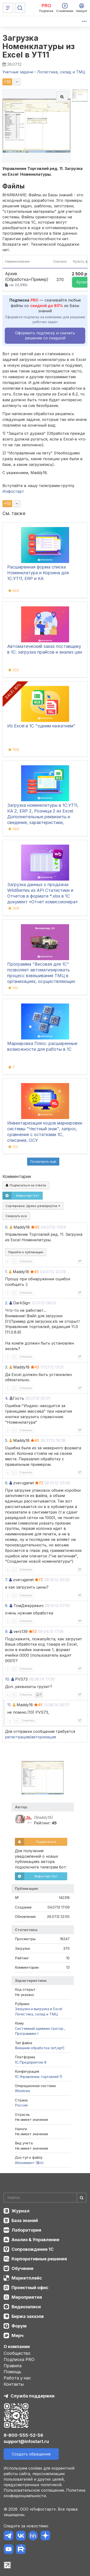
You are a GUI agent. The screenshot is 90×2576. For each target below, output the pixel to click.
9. (6, 1631)
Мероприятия (27, 2297)
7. (6, 1579)
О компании (17, 2346)
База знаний (25, 2220)
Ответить (25, 1261)
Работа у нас (17, 2377)
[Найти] (81, 2197)
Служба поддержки (32, 2395)
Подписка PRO (19, 2359)
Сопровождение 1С (33, 2249)
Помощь (12, 2371)
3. (6, 1367)
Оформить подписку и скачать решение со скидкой (45, 335)
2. (6, 1302)
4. (6, 1398)
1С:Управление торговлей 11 (38, 2076)
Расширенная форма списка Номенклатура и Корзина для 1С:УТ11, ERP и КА (38, 572)
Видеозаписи (26, 2306)
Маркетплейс (27, 2277)
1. (6, 1271)
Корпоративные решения (39, 2258)
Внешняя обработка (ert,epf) (40, 2048)
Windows (22, 2091)
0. (6, 1227)
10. (7, 1679)
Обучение (22, 2268)
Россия (21, 2105)
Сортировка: (33, 1206)
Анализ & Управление (35, 2239)
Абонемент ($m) (29, 2162)
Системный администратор (39, 2028)
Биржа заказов (28, 2316)
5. (6, 1440)
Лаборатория (26, 2230)
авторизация (43, 1737)
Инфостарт (13, 491)
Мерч (18, 2335)
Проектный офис (30, 2287)
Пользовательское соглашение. (34, 2490)
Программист (27, 2033)
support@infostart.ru (26, 2441)
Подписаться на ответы (26, 1185)
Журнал (21, 2210)
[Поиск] (20, 8)
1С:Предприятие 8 (30, 2062)
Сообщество (17, 2353)
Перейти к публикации (25, 1252)
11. (9, 1704)
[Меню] (8, 8)
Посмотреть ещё (43, 1161)
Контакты (14, 2384)
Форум (19, 2325)
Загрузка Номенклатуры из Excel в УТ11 (38, 46)
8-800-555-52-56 (23, 2435)
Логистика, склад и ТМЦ (36, 2014)
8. (6, 1605)
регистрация (17, 1737)
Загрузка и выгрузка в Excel (38, 2009)
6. (6, 1482)
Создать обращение (31, 2454)
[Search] (45, 2197)
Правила (13, 2365)
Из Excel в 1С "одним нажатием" (41, 725)
